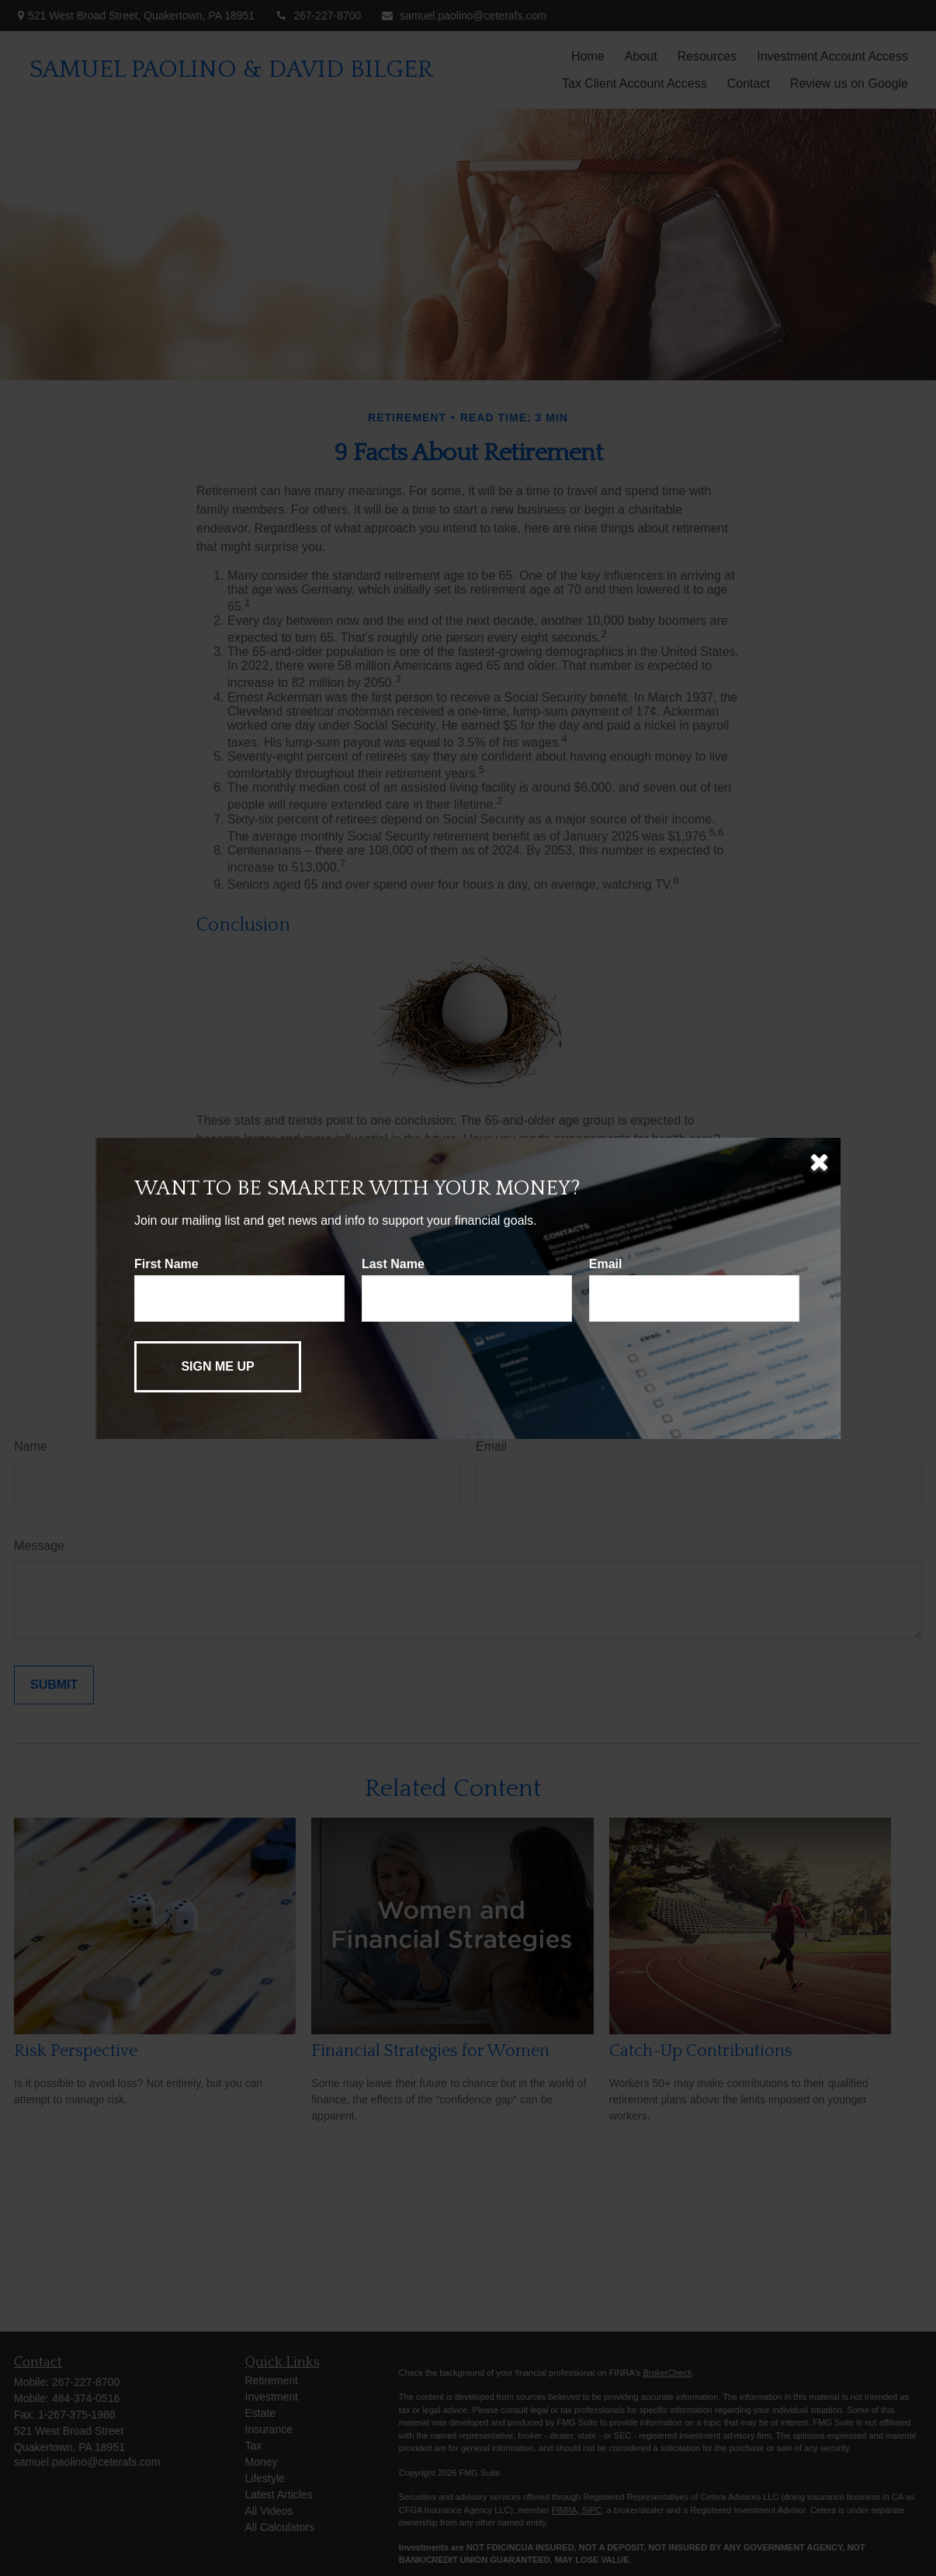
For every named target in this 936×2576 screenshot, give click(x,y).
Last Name (393, 1264)
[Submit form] (217, 1366)
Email (605, 1264)
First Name (166, 1264)
